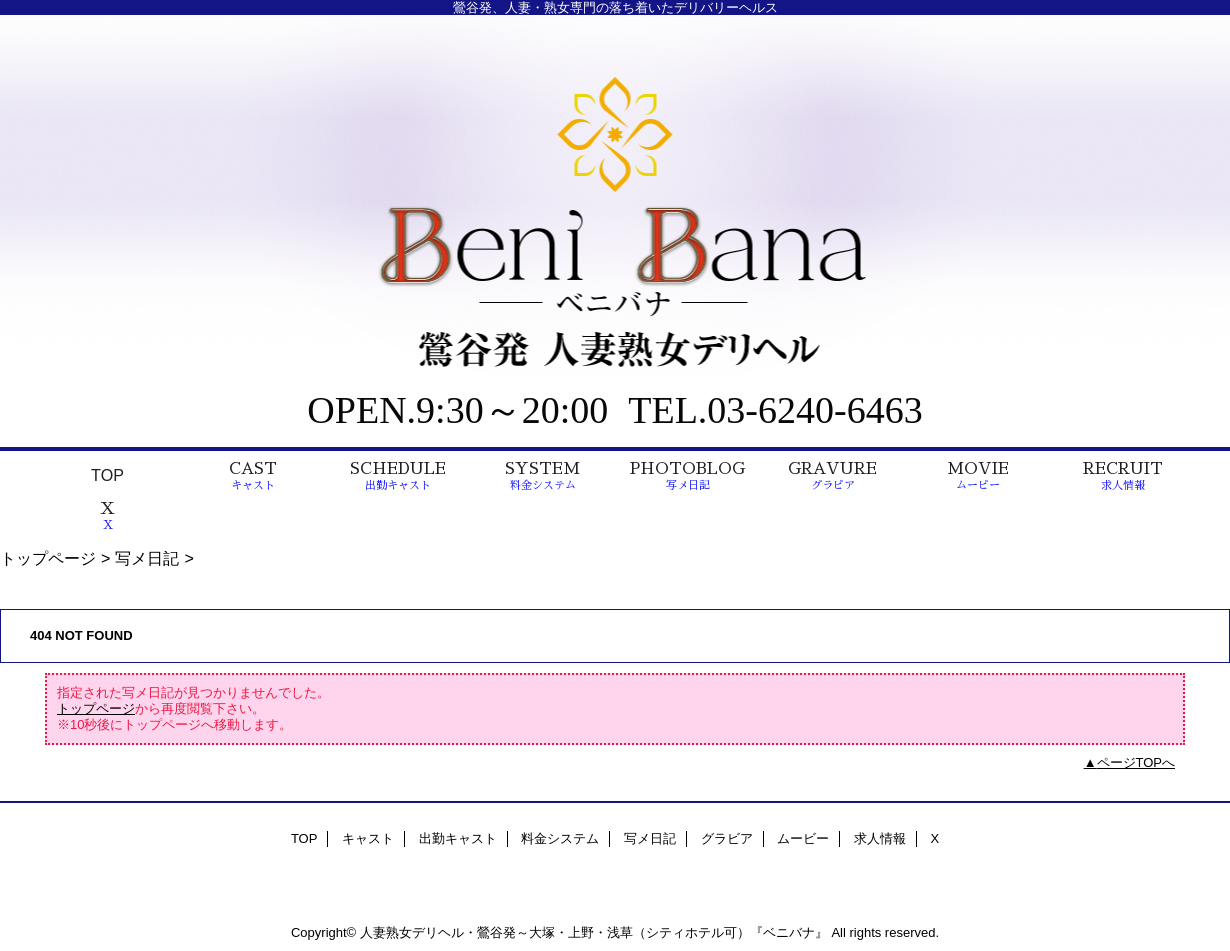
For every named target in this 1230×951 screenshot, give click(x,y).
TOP (107, 475)
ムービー (803, 838)
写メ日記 (147, 558)
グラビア (727, 838)
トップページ (48, 558)
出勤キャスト (458, 838)
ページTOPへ (1136, 762)
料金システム (560, 838)
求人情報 (880, 838)
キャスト (368, 838)
